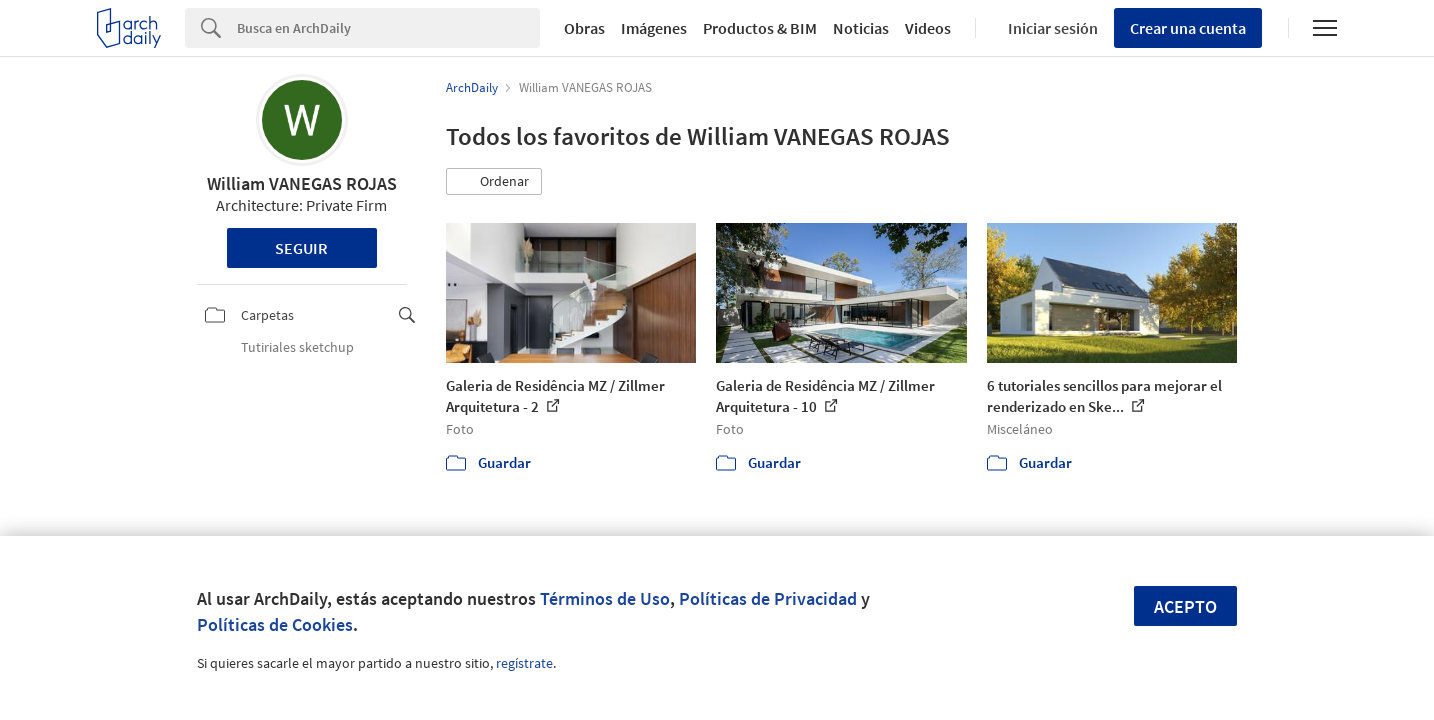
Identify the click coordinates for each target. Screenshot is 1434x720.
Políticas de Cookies (275, 624)
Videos (928, 28)
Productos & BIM (760, 28)
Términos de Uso (605, 598)
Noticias (861, 28)
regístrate (524, 663)
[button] (494, 182)
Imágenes (654, 28)
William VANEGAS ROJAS (302, 183)
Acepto (1185, 606)
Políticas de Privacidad (768, 598)
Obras (584, 28)
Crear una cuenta (1188, 28)
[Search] (388, 28)
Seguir (301, 248)
